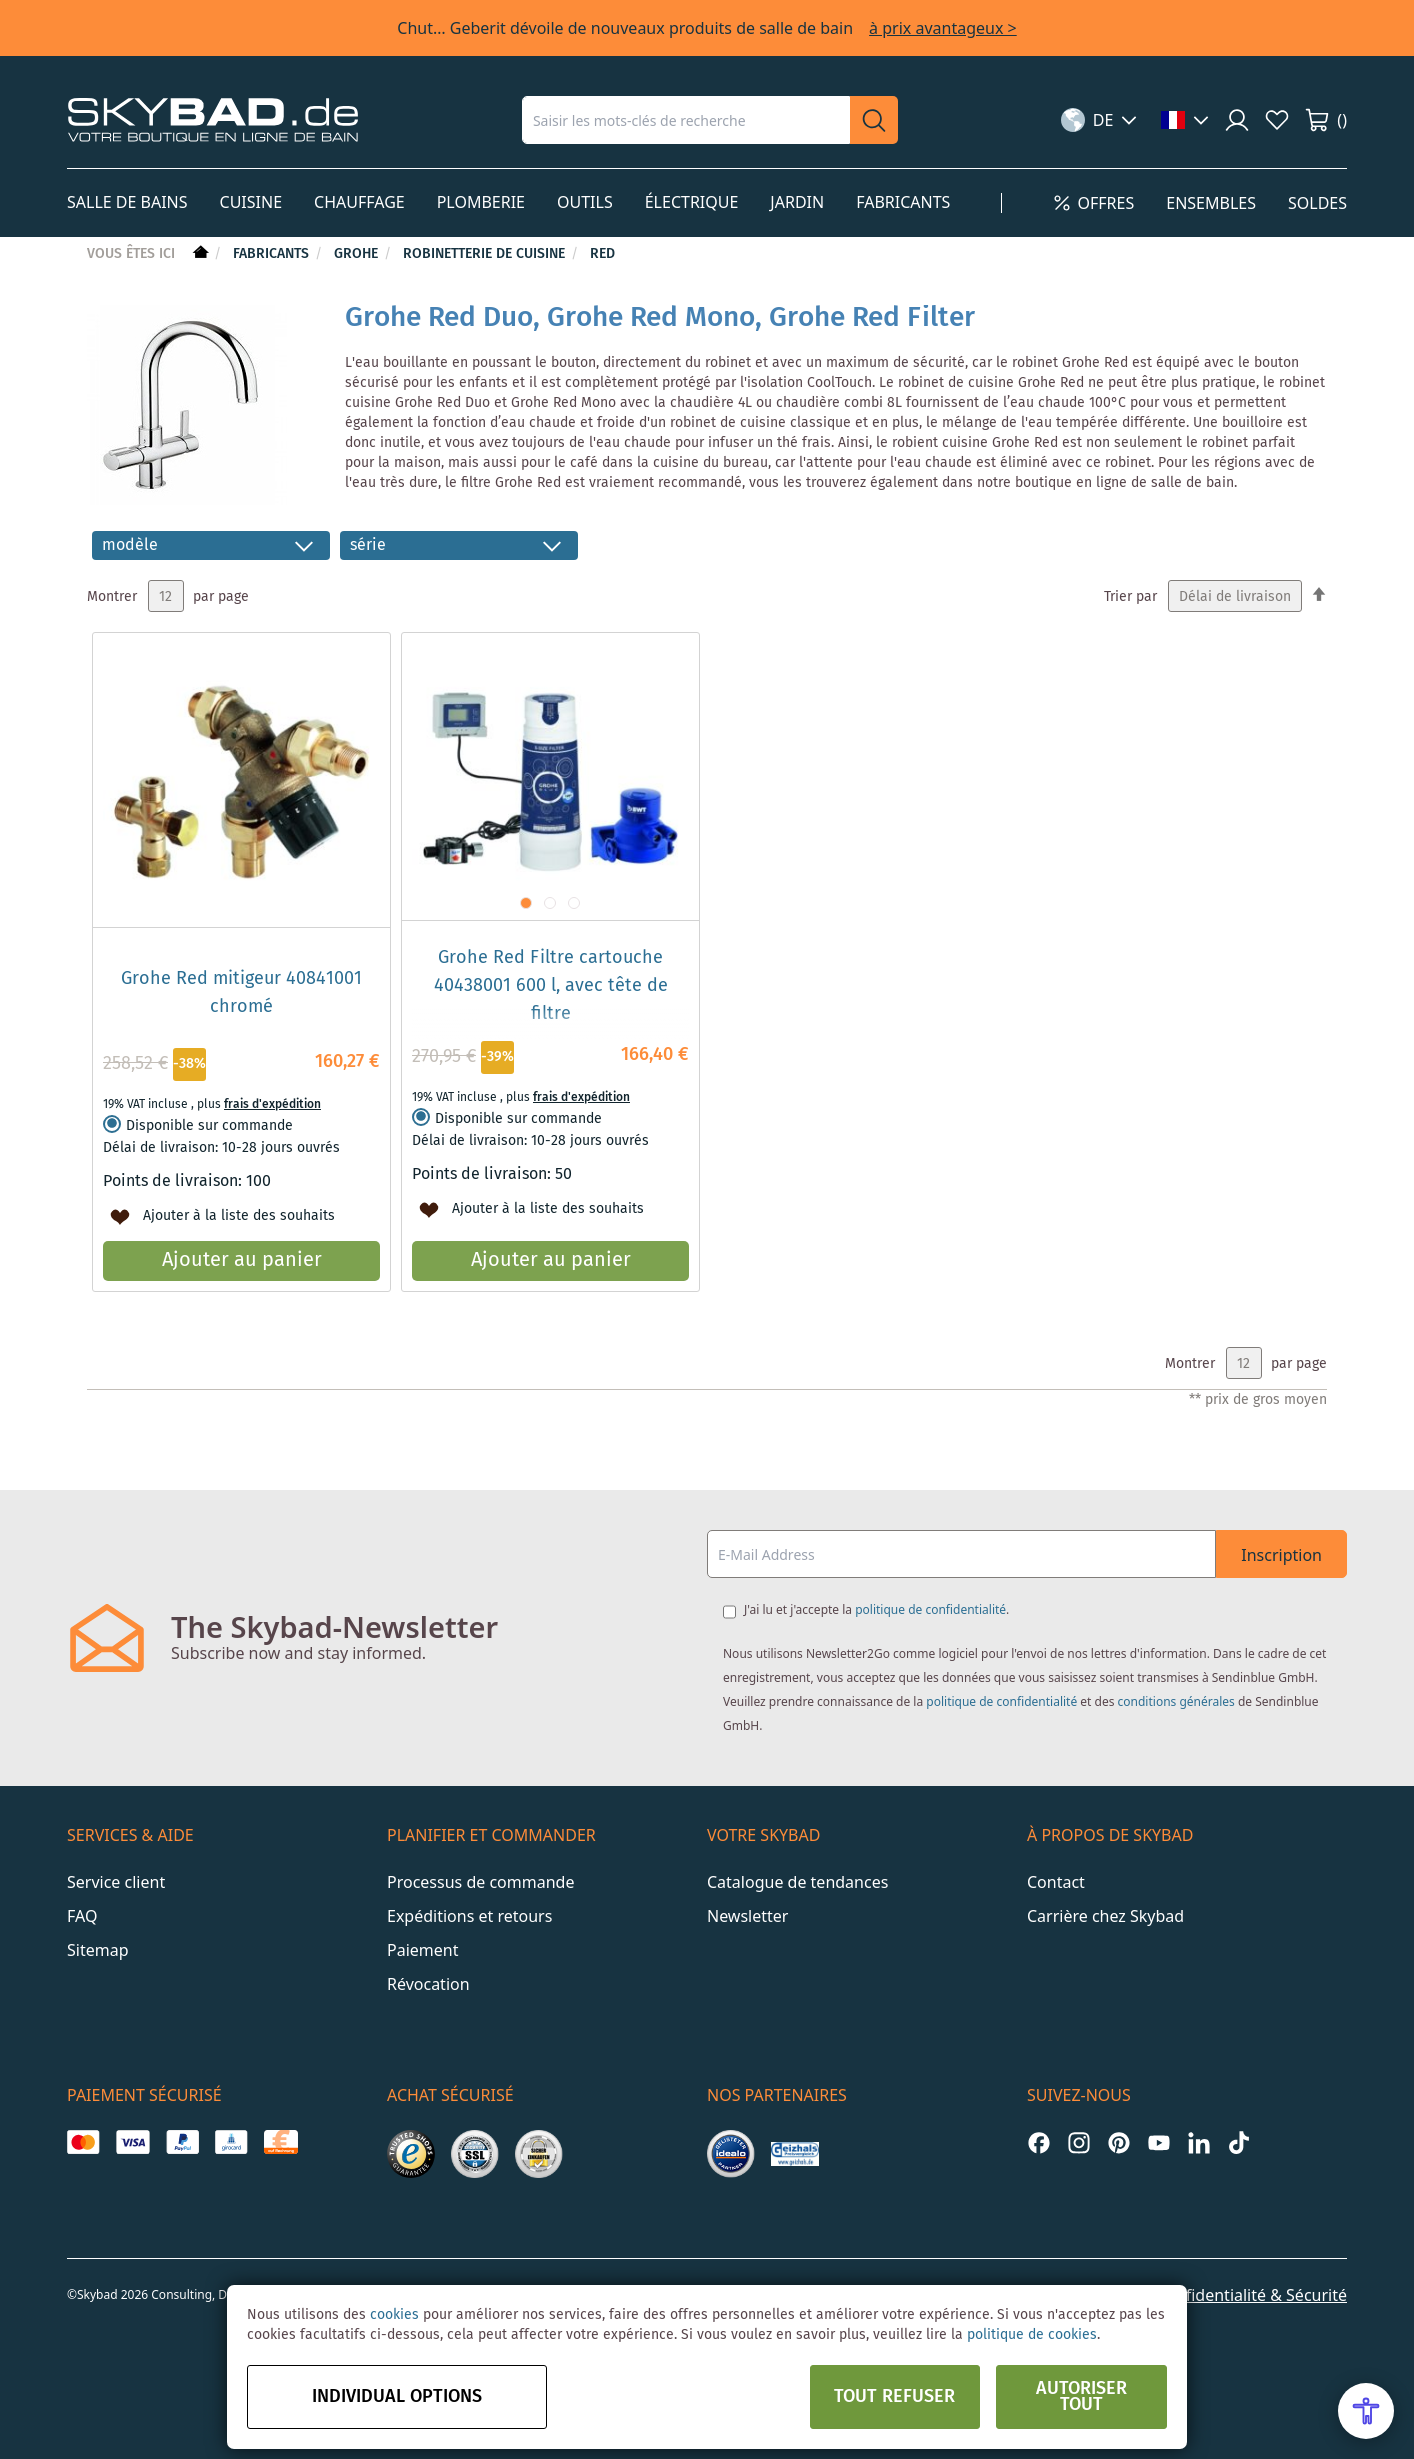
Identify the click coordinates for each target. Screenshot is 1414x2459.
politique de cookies (1032, 2335)
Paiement (422, 1950)
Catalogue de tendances (797, 1882)
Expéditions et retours (469, 1916)
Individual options (397, 2397)
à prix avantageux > (943, 28)
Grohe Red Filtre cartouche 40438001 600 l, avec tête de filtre (551, 986)
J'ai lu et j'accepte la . (876, 1609)
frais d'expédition (272, 1104)
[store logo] (213, 119)
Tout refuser (894, 2397)
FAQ (82, 1916)
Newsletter (747, 1916)
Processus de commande (480, 1882)
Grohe (358, 254)
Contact (1056, 1882)
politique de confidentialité (930, 1609)
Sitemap (98, 1950)
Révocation (428, 1984)
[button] (1099, 120)
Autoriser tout (1081, 2397)
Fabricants (273, 254)
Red (602, 254)
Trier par (1130, 597)
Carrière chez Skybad (1105, 1916)
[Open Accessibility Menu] (1366, 2411)
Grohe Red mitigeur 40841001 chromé (241, 993)
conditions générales (1176, 1701)
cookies (394, 2315)
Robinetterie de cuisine (486, 254)
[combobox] (686, 120)
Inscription (1281, 1555)
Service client (116, 1882)
